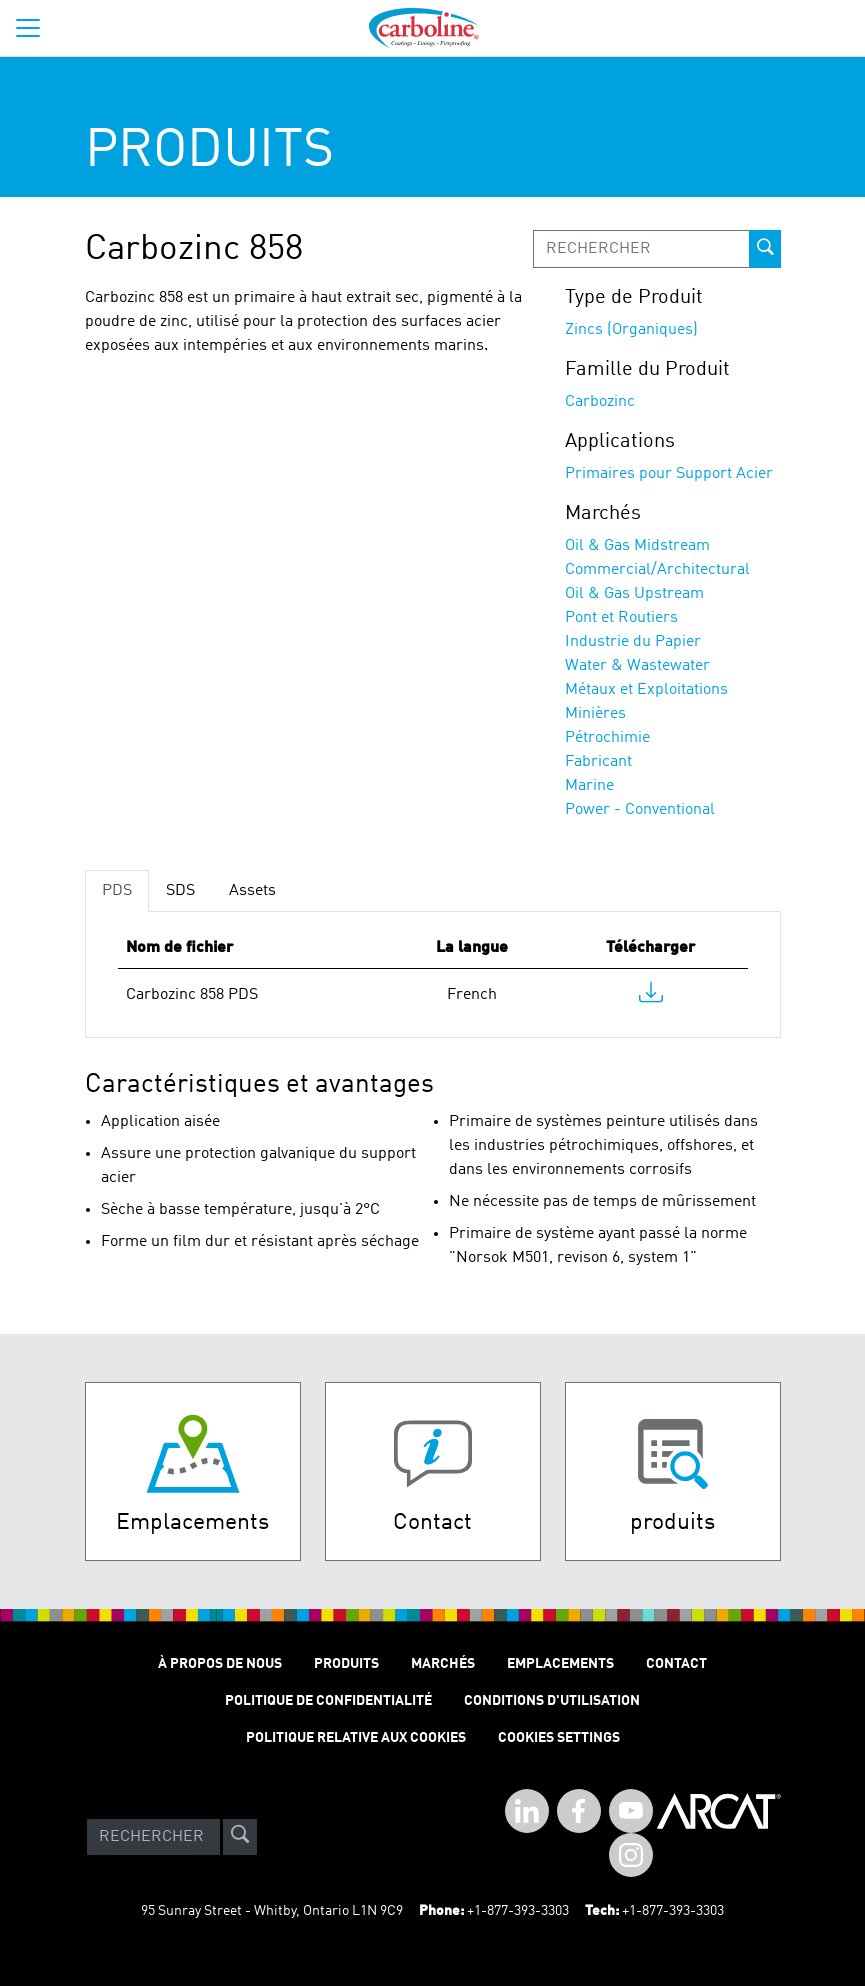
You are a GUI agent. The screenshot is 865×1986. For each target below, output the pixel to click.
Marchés (443, 1664)
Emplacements (560, 1664)
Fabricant (598, 762)
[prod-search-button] (765, 249)
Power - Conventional (640, 810)
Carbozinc (600, 402)
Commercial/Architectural (657, 570)
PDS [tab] (117, 891)
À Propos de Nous (220, 1664)
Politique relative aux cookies (356, 1738)
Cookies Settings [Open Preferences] (559, 1738)
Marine (589, 786)
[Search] (153, 1837)
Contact (676, 1664)
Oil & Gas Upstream (634, 594)
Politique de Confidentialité (328, 1701)
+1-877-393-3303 (518, 1911)
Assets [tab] (252, 891)
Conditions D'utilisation (552, 1701)
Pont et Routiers (621, 618)
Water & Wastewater (637, 666)
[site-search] (240, 1837)
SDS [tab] (180, 891)
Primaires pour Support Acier (669, 474)
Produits (346, 1664)
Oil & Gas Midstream (637, 546)
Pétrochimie (607, 738)
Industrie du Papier (633, 642)
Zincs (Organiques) (631, 330)
